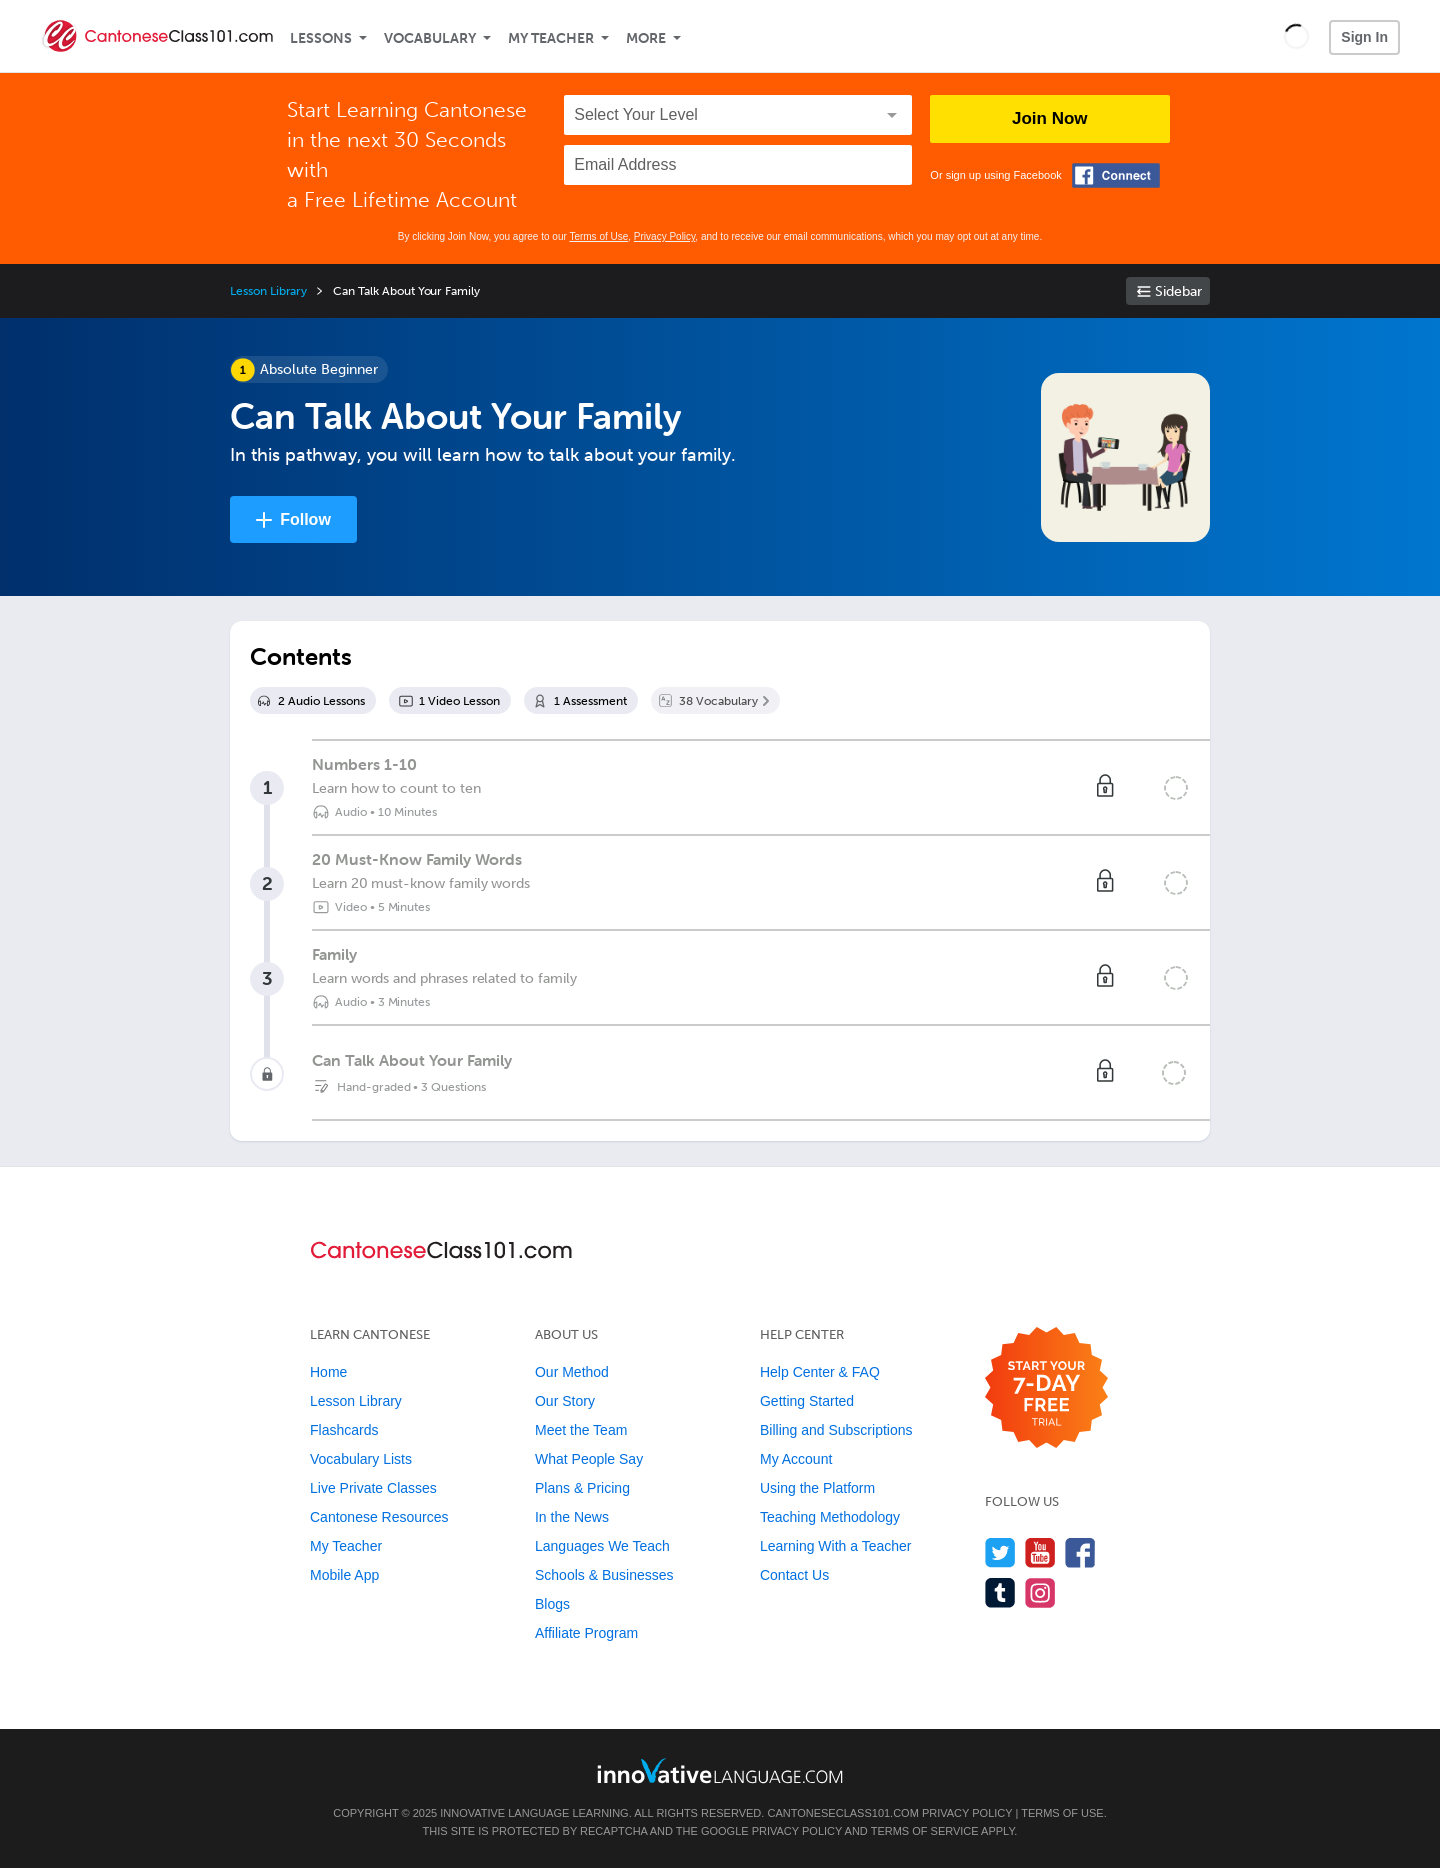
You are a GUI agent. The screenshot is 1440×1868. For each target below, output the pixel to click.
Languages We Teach (602, 1546)
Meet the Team (581, 1430)
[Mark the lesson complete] (1176, 788)
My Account (796, 1459)
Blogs (552, 1604)
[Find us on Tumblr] (1000, 1592)
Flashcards (344, 1430)
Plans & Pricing (582, 1488)
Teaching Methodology (830, 1517)
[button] (1296, 36)
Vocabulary (430, 38)
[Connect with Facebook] (1116, 175)
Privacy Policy (665, 236)
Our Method (572, 1372)
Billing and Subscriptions (836, 1430)
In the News (572, 1517)
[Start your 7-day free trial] (1046, 1388)
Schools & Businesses (604, 1575)
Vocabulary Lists (361, 1459)
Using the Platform (817, 1488)
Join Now (1050, 118)
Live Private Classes (373, 1488)
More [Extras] (646, 38)
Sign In (1364, 37)
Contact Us (794, 1575)
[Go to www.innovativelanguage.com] (720, 1770)
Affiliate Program (586, 1633)
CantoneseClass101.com (842, 1813)
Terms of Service (925, 1831)
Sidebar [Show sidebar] (1178, 291)
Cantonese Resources (379, 1517)
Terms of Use (598, 236)
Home (328, 1372)
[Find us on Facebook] (1080, 1552)
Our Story (565, 1401)
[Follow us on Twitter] (1000, 1552)
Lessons (321, 38)
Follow (305, 519)
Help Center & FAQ (820, 1372)
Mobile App (344, 1575)
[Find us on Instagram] (1040, 1592)
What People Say (589, 1459)
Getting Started (807, 1401)
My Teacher (551, 38)
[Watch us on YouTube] (1040, 1552)
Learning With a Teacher (836, 1546)
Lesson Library (268, 291)
